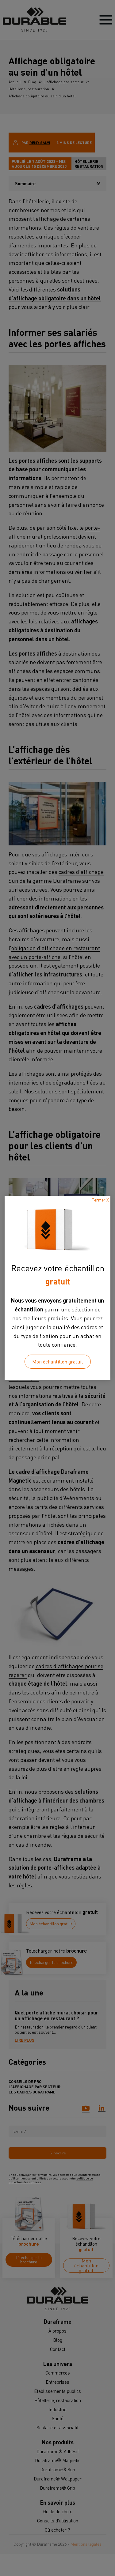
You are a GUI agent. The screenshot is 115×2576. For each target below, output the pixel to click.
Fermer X (100, 1199)
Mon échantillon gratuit (57, 1362)
